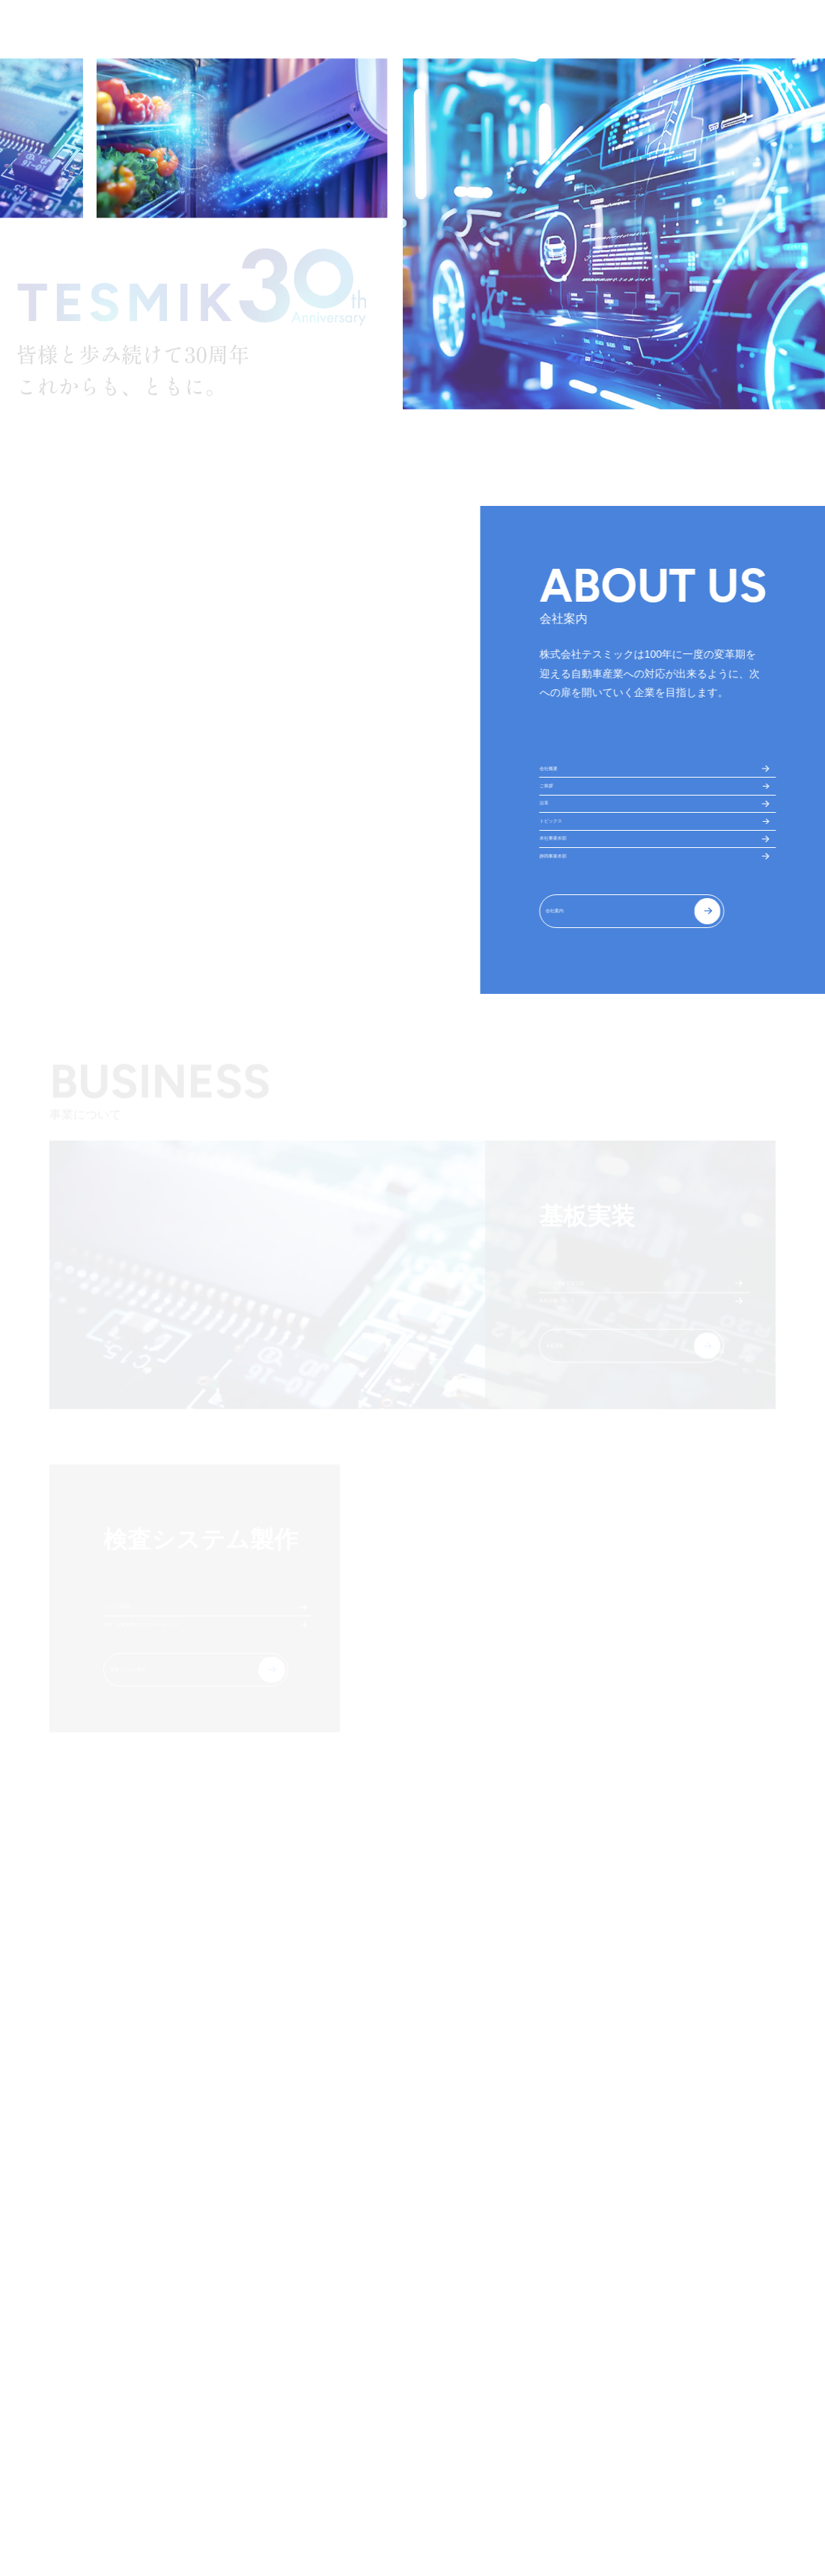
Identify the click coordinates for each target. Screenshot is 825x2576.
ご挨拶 (557, 818)
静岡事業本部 (573, 974)
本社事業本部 (573, 935)
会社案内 (577, 1043)
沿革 (552, 857)
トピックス (568, 896)
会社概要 (563, 779)
